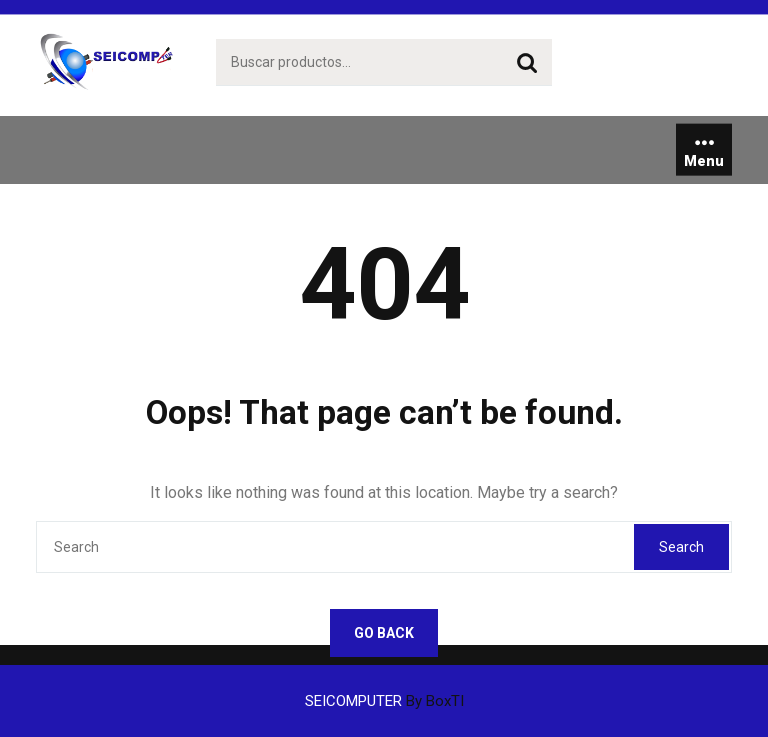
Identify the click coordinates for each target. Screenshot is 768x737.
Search (681, 547)
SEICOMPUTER (384, 701)
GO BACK (384, 633)
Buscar (527, 63)
